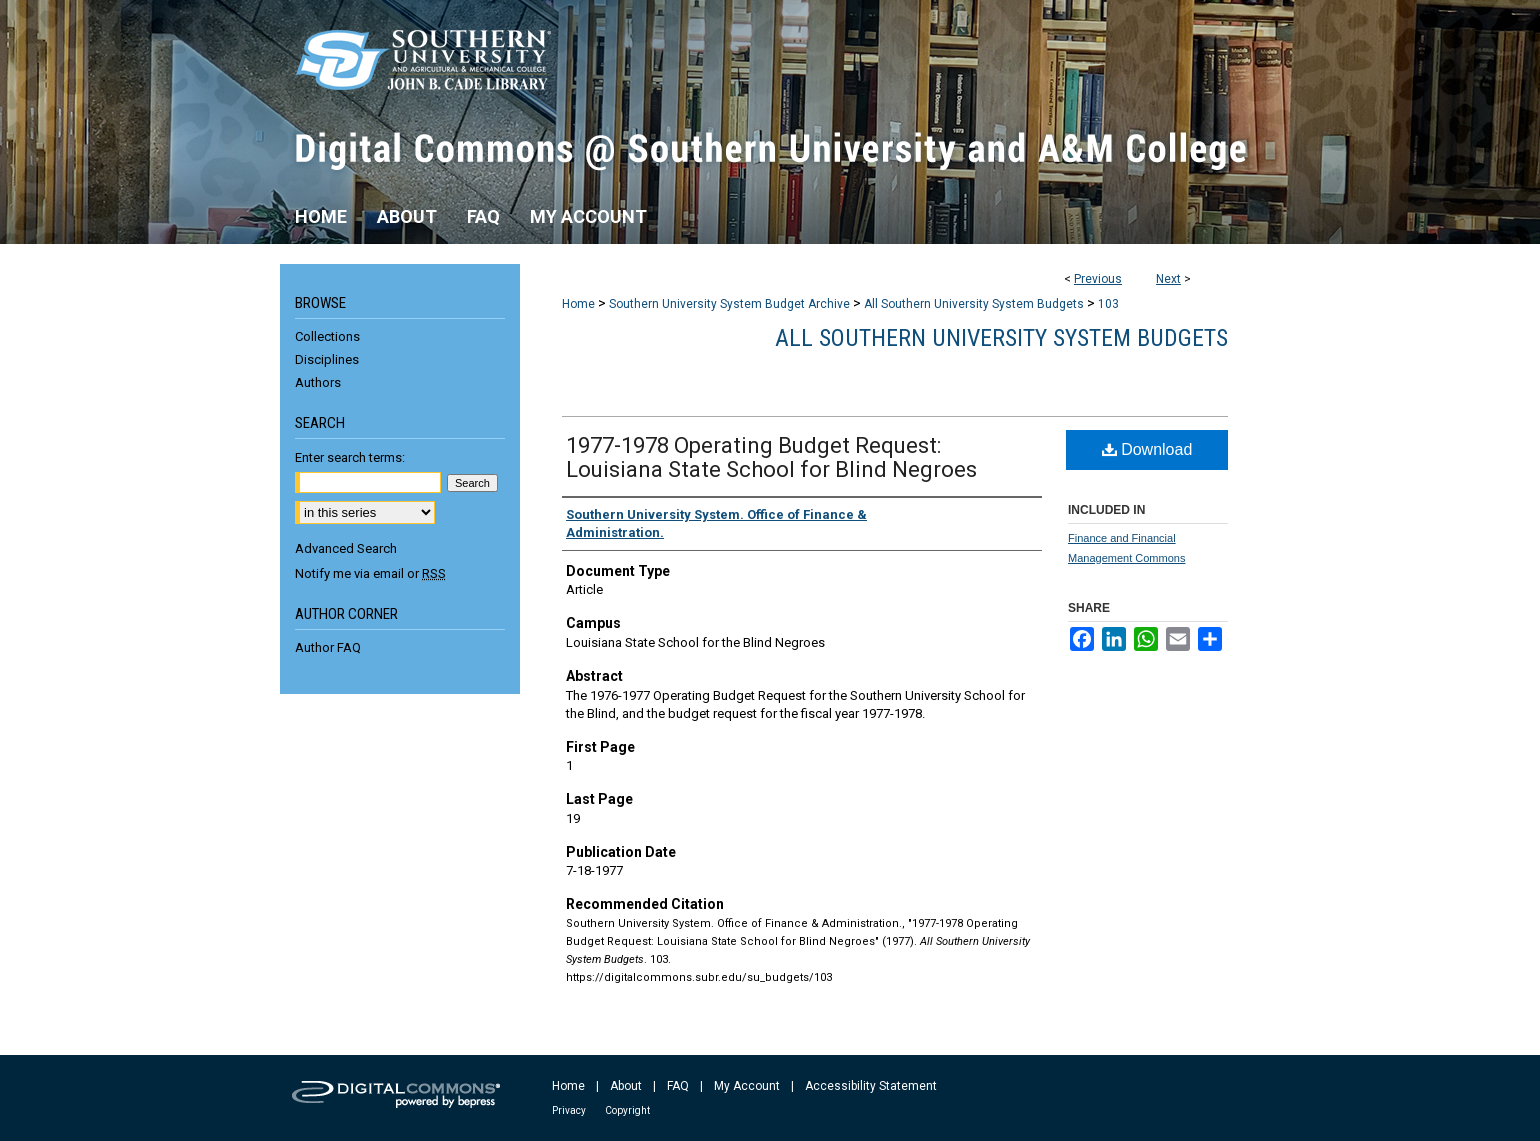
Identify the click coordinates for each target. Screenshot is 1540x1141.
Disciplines (327, 359)
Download (1147, 449)
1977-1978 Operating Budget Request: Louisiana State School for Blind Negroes (771, 457)
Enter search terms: (350, 457)
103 (1108, 304)
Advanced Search (346, 548)
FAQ (678, 1086)
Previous (1098, 279)
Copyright (627, 1110)
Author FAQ (328, 647)
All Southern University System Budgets (974, 304)
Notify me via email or (370, 573)
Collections (327, 336)
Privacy (569, 1110)
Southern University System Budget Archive (729, 304)
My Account (747, 1086)
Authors (318, 382)
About (626, 1086)
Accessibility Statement (871, 1086)
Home (578, 304)
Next (1168, 279)
